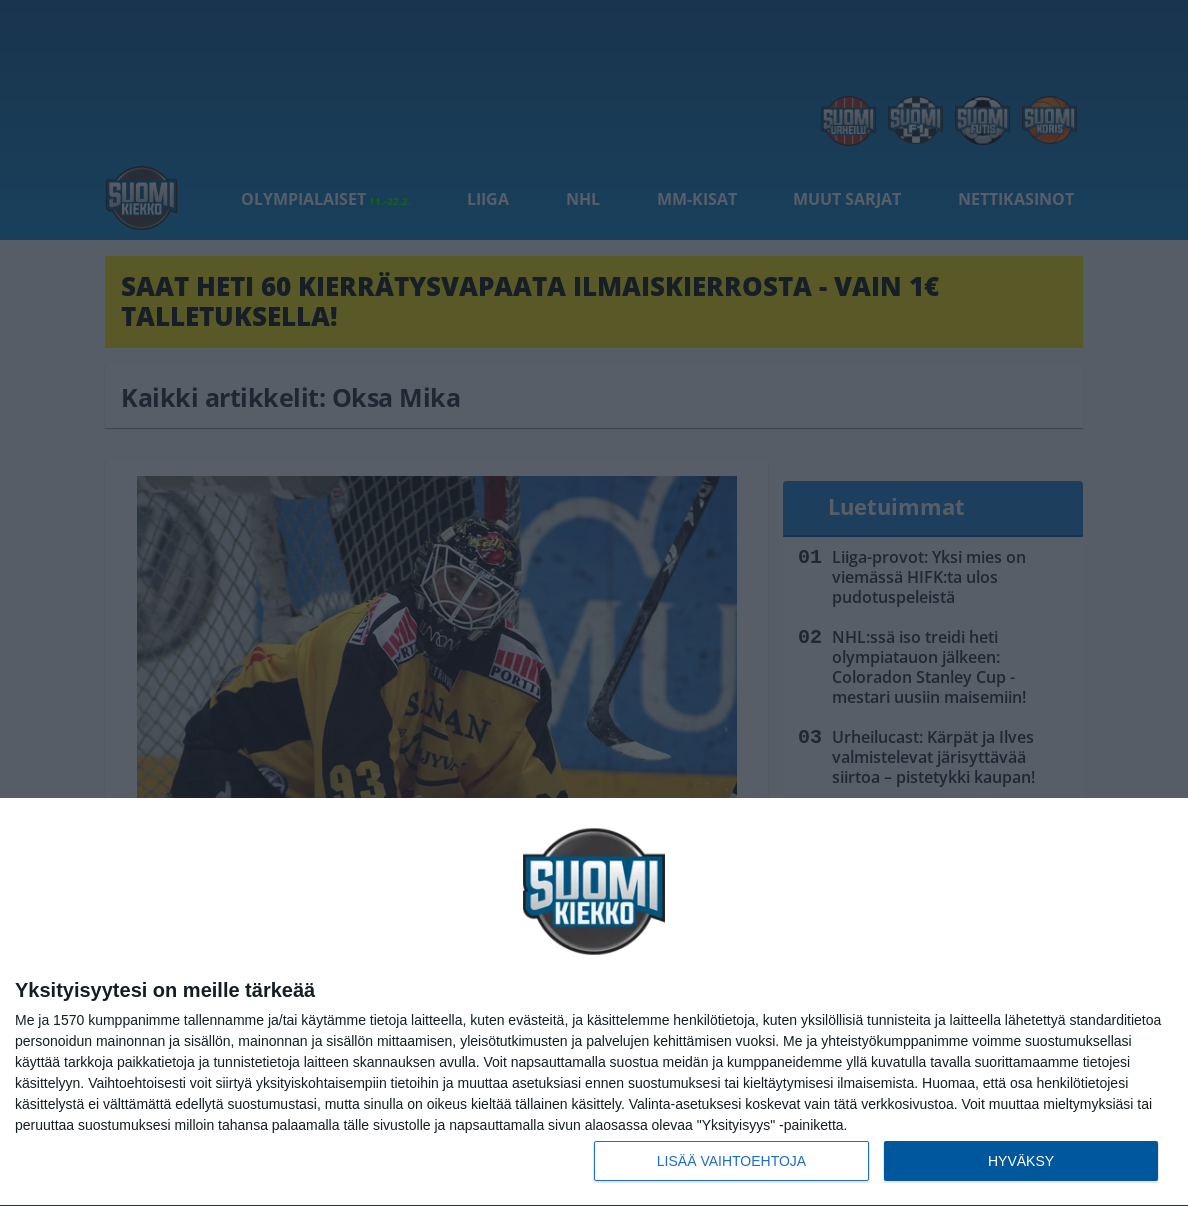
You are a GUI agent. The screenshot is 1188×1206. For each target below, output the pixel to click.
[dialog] (594, 1002)
